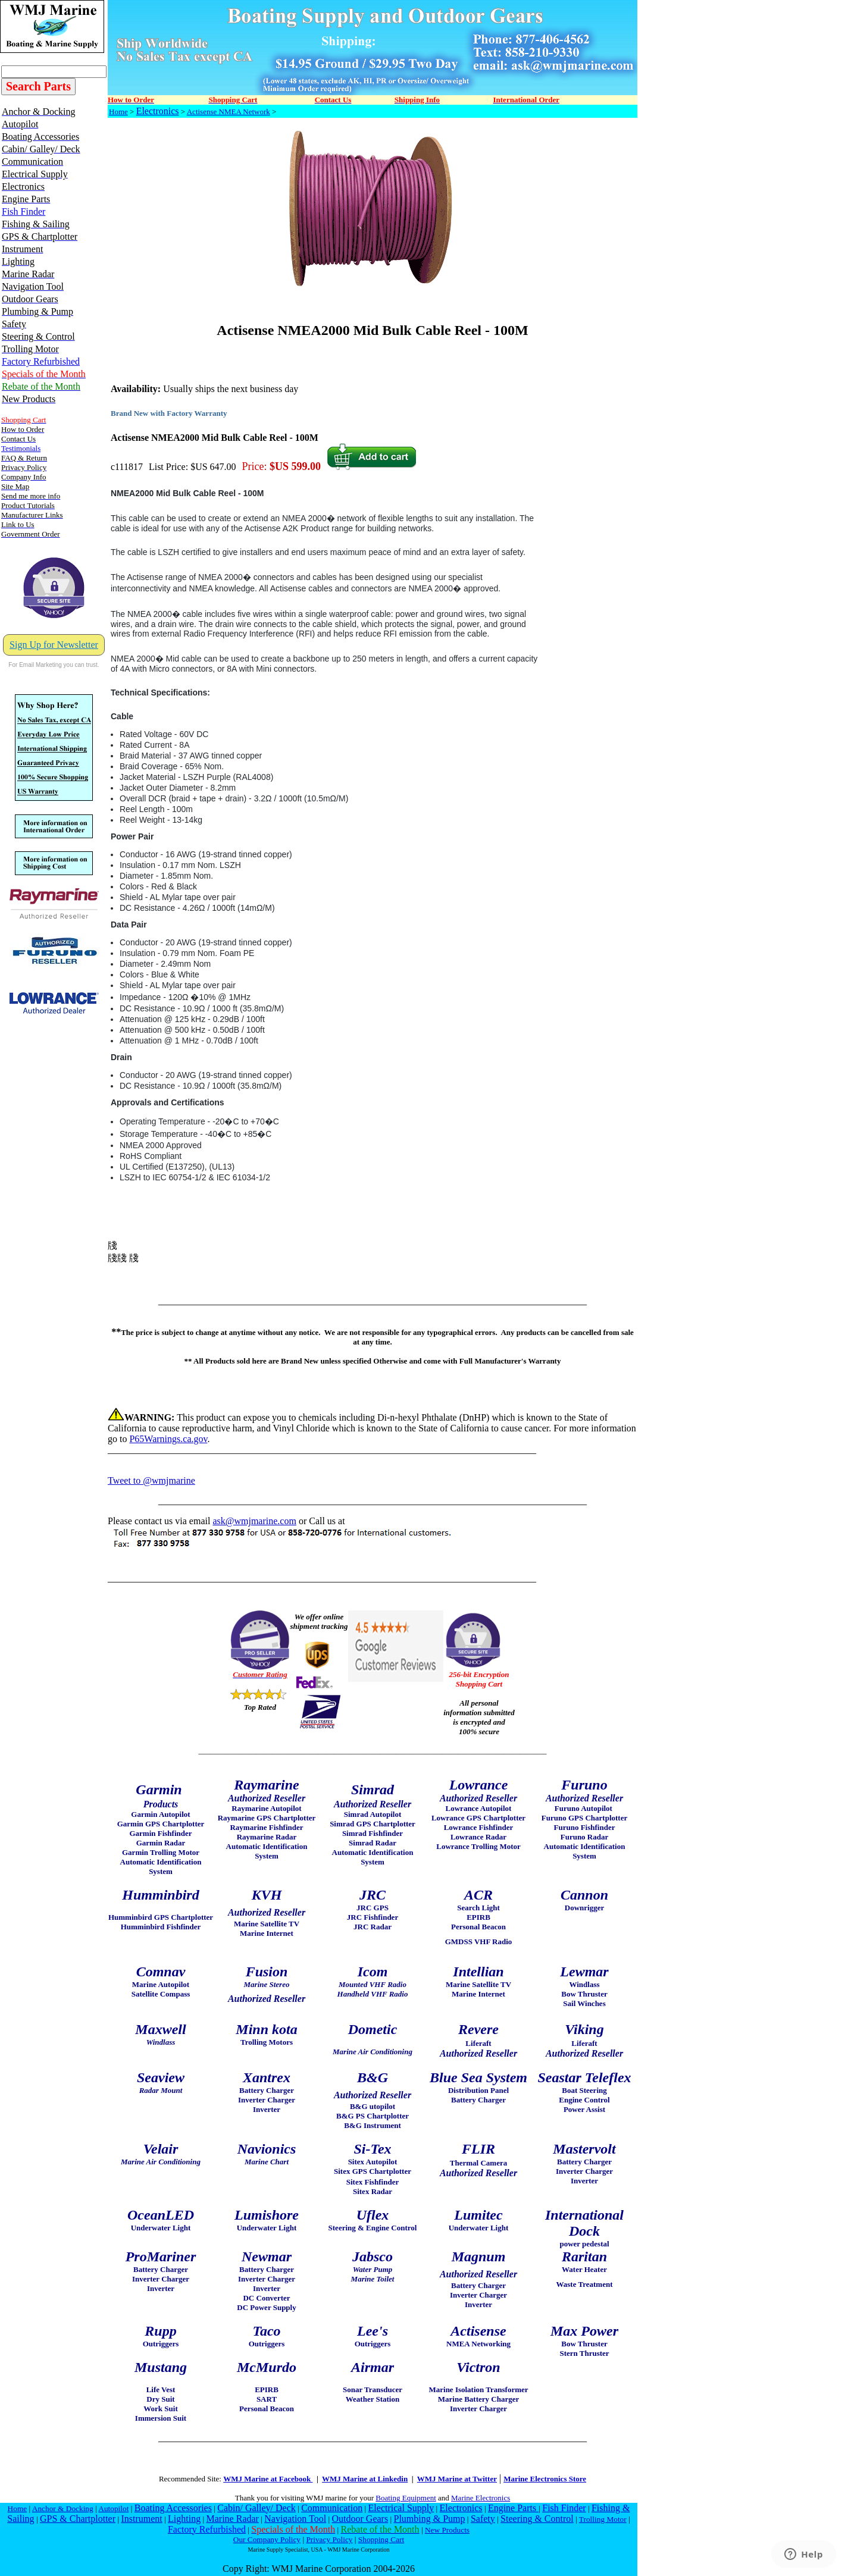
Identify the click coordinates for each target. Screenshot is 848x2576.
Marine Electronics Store (544, 2478)
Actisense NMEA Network (228, 111)
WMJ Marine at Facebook (267, 2478)
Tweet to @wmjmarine (151, 1480)
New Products (447, 2529)
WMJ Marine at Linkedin (365, 2478)
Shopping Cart (381, 2539)
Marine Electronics (480, 2497)
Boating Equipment (406, 2497)
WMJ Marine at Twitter (457, 2478)
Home (118, 111)
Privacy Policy (329, 2539)
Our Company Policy (267, 2539)
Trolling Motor (603, 2519)
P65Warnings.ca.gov (168, 1439)
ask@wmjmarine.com (254, 1521)
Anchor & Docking (62, 2508)
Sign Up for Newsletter (54, 645)
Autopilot (113, 2508)
